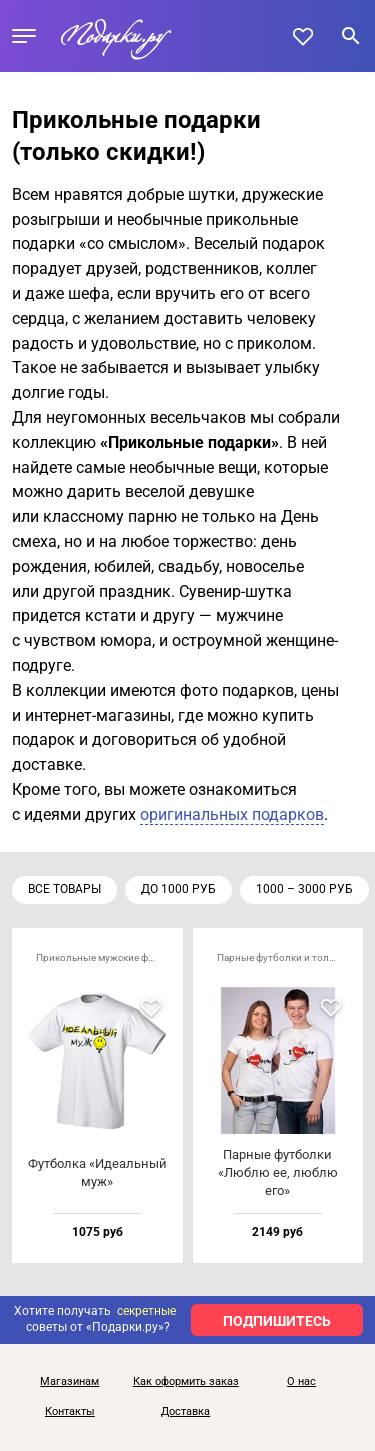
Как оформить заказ (186, 1382)
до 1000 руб (178, 889)
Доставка (185, 1412)
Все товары (64, 889)
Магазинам (69, 1382)
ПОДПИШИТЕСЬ (277, 1321)
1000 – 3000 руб (304, 889)
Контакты (70, 1412)
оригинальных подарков (232, 814)
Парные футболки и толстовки (284, 957)
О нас (301, 1382)
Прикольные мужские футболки (103, 957)
